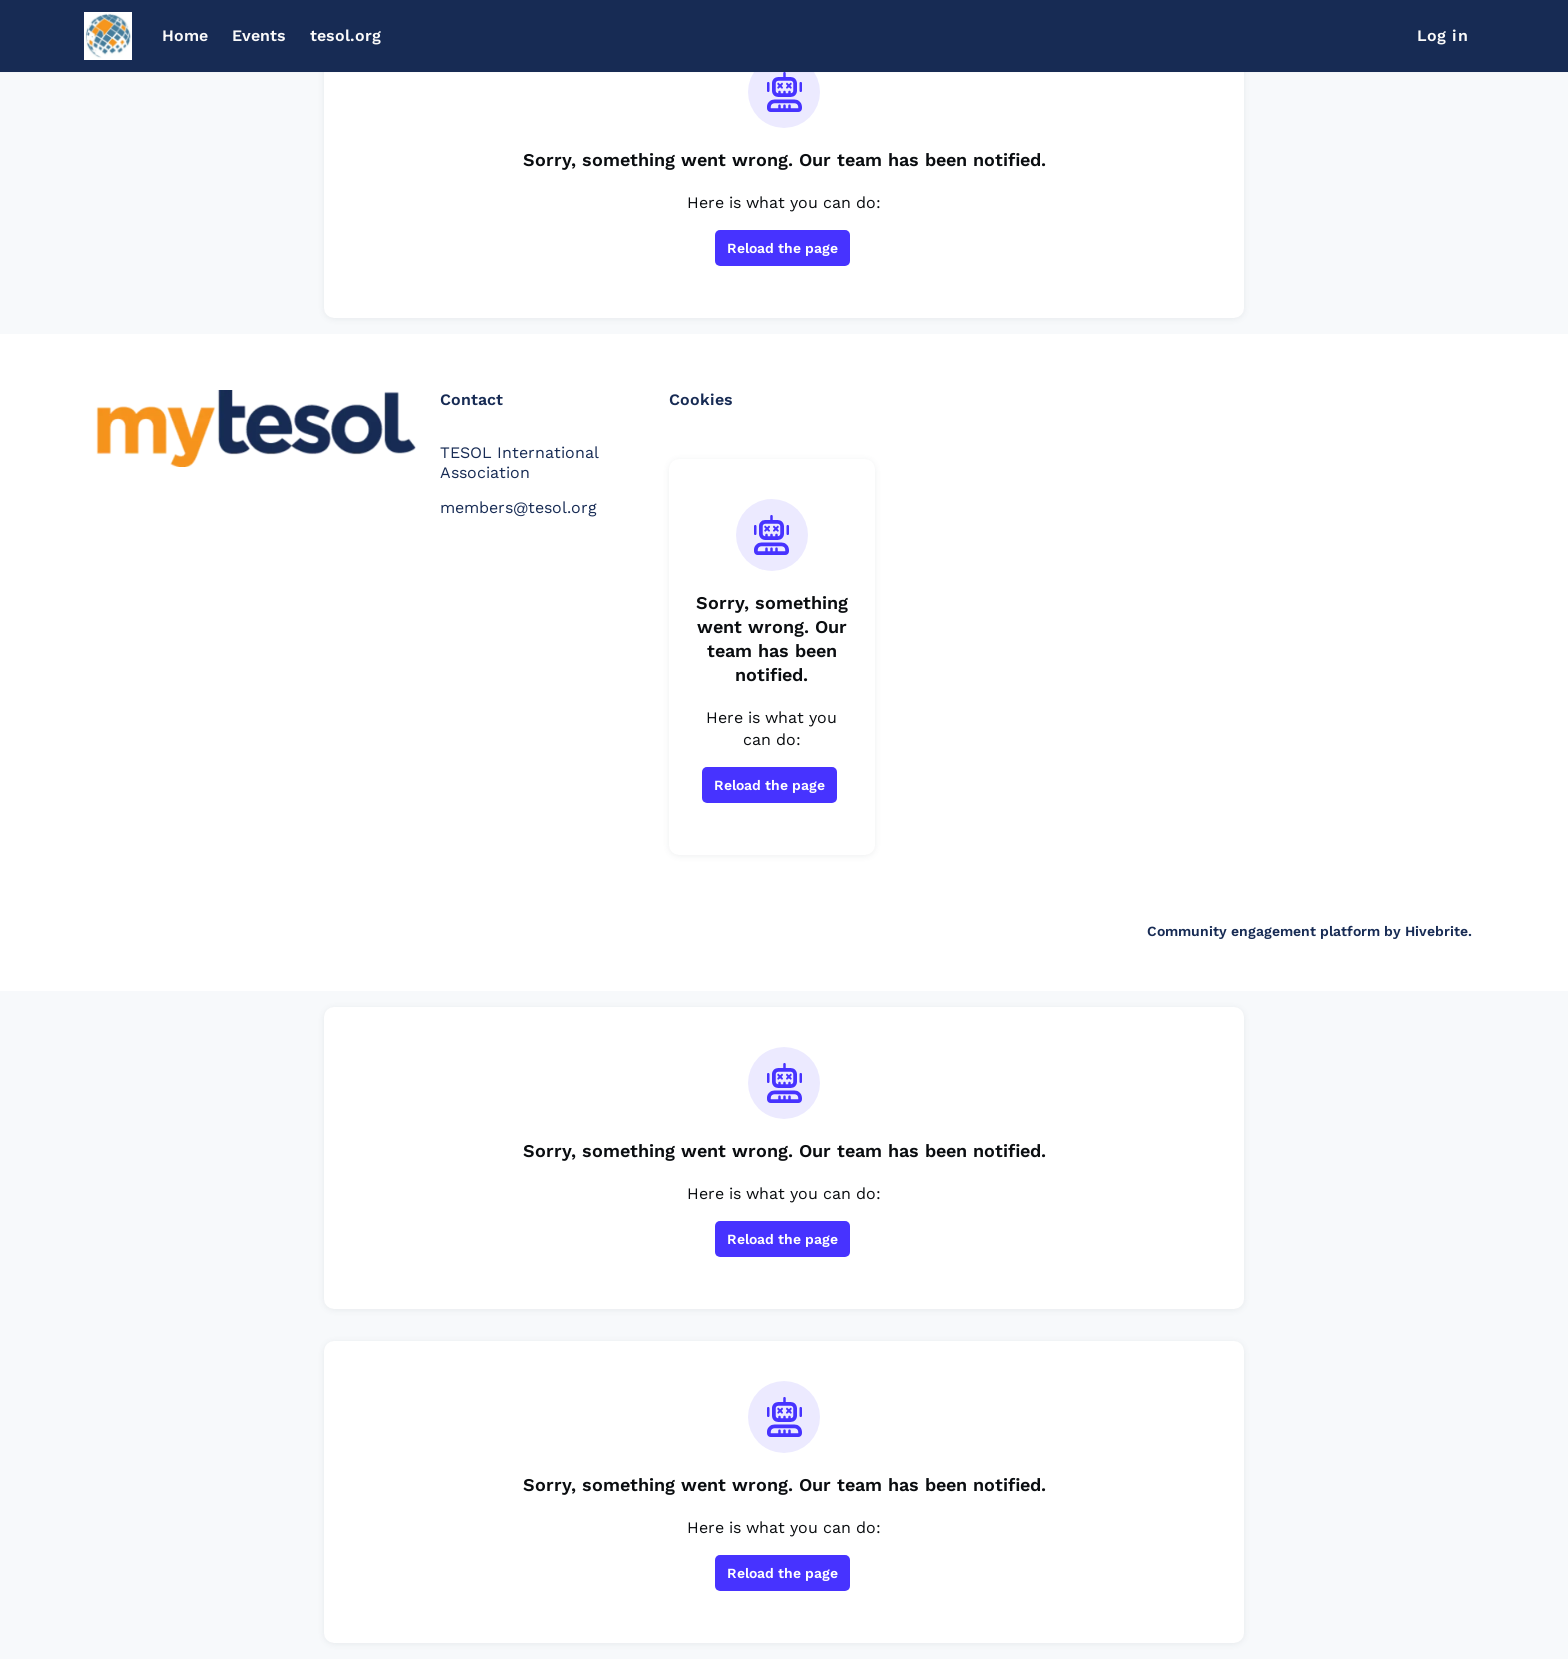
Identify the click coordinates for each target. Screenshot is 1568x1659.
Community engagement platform (1263, 931)
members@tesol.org (518, 507)
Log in (1442, 35)
